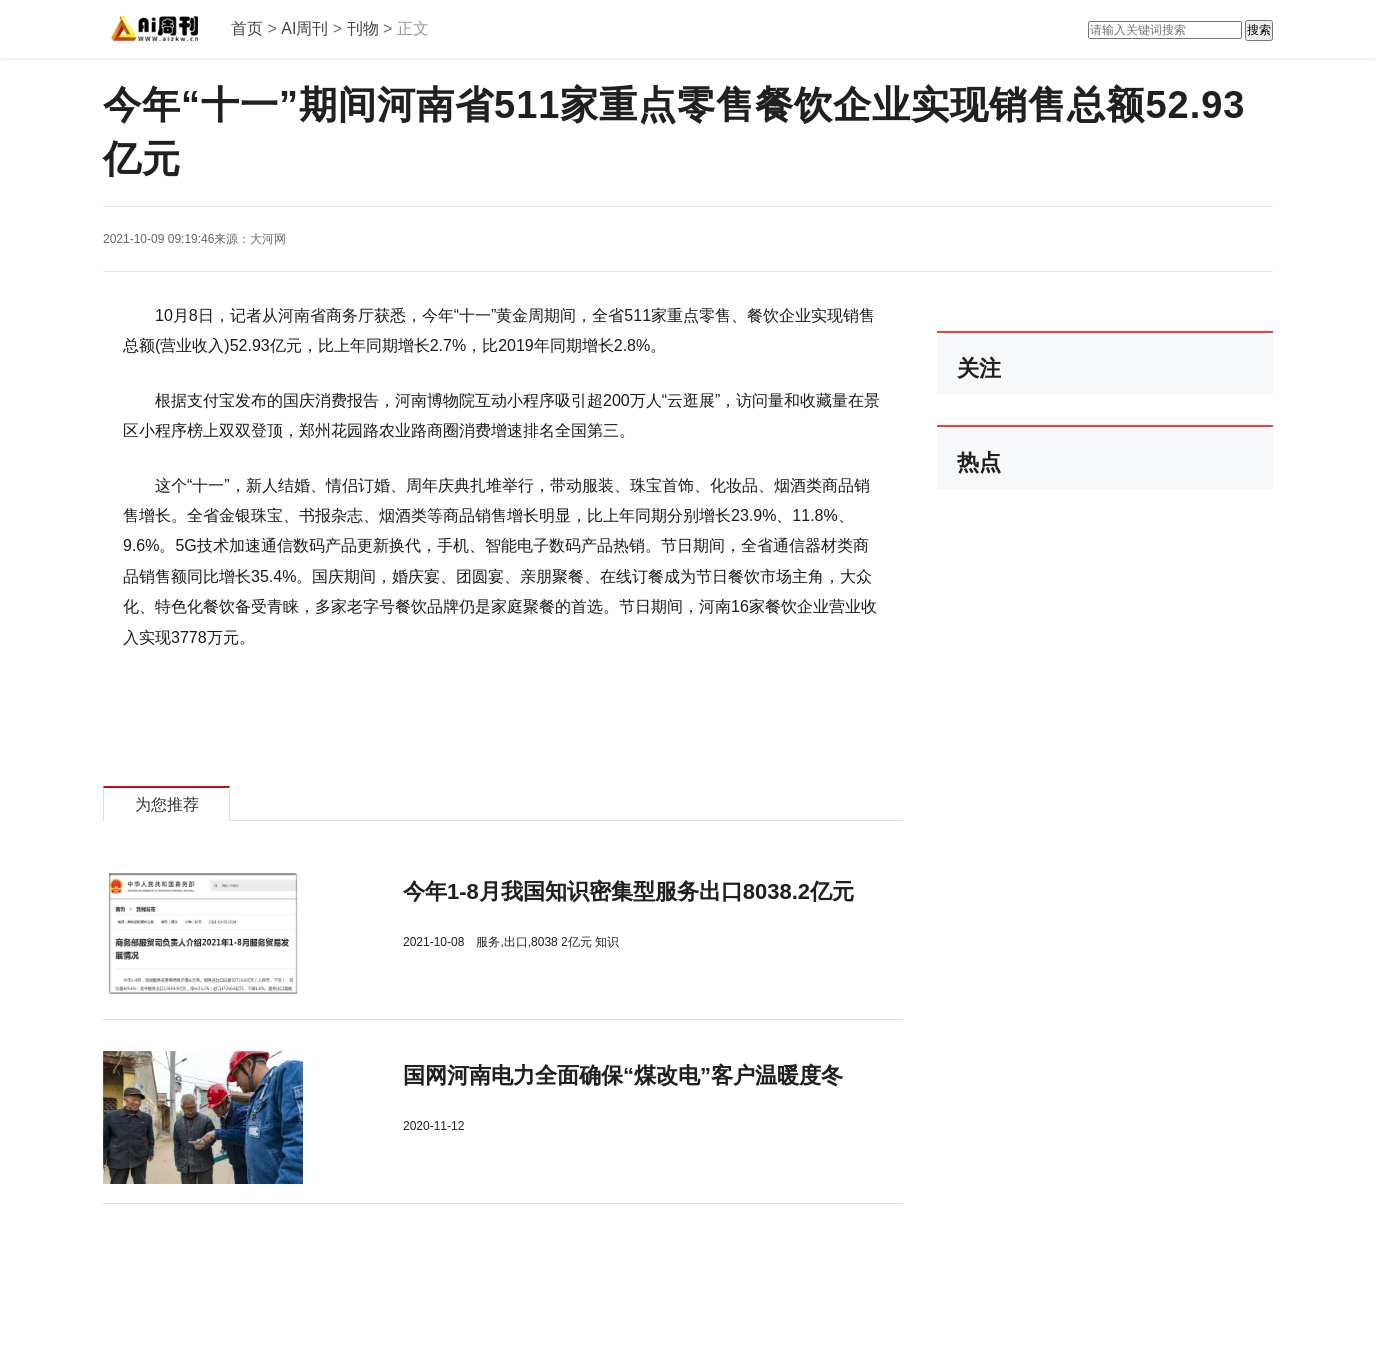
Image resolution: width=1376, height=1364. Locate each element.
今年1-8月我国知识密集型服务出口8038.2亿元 (628, 891)
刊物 (363, 28)
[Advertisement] (428, 1259)
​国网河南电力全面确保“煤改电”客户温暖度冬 (623, 1075)
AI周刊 (304, 28)
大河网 (268, 239)
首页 (247, 28)
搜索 (1259, 30)
